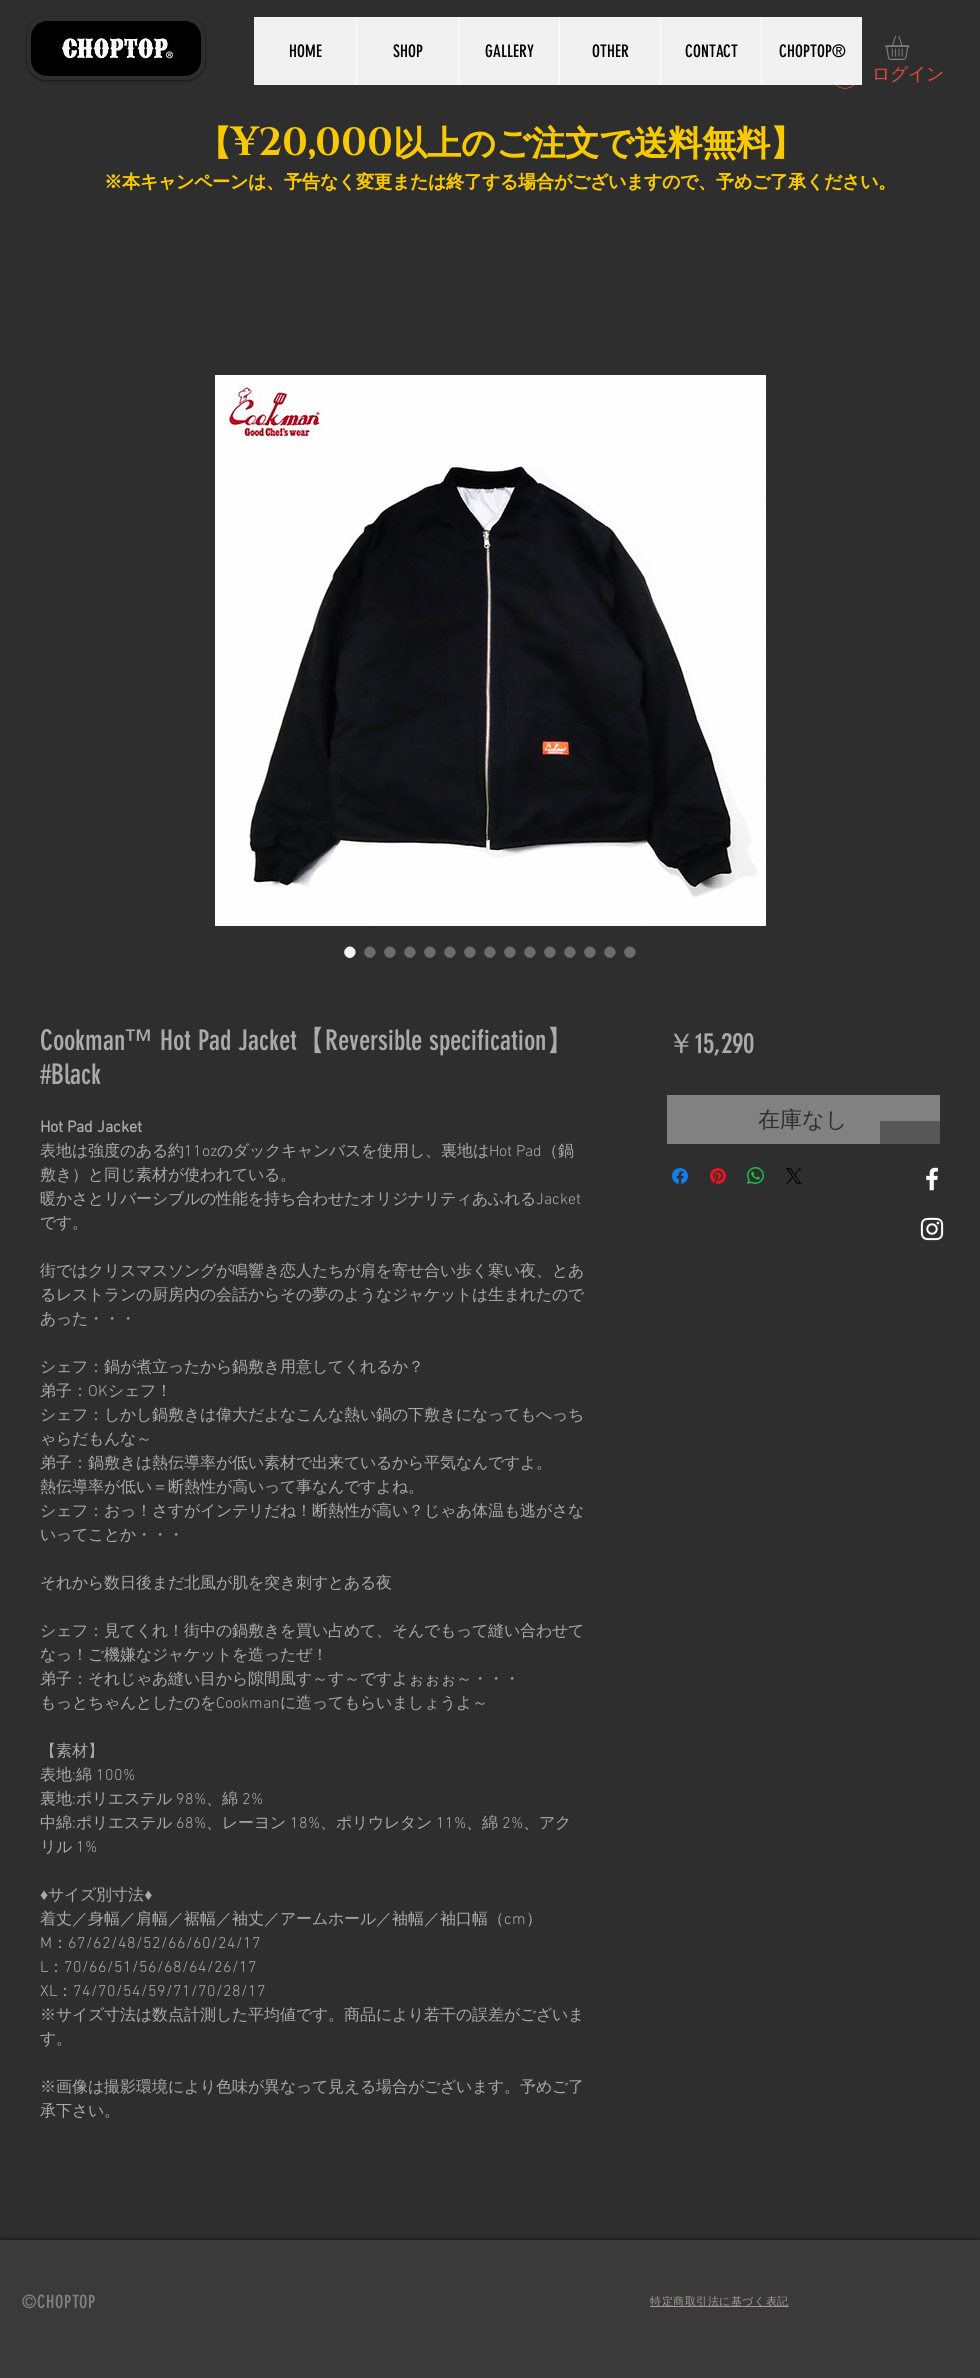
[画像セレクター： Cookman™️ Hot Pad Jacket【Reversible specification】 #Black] (350, 952)
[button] (911, 48)
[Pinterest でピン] (718, 1176)
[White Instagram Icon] (932, 1229)
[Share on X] (794, 1176)
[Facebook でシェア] (680, 1176)
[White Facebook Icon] (932, 1179)
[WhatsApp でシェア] (756, 1176)
